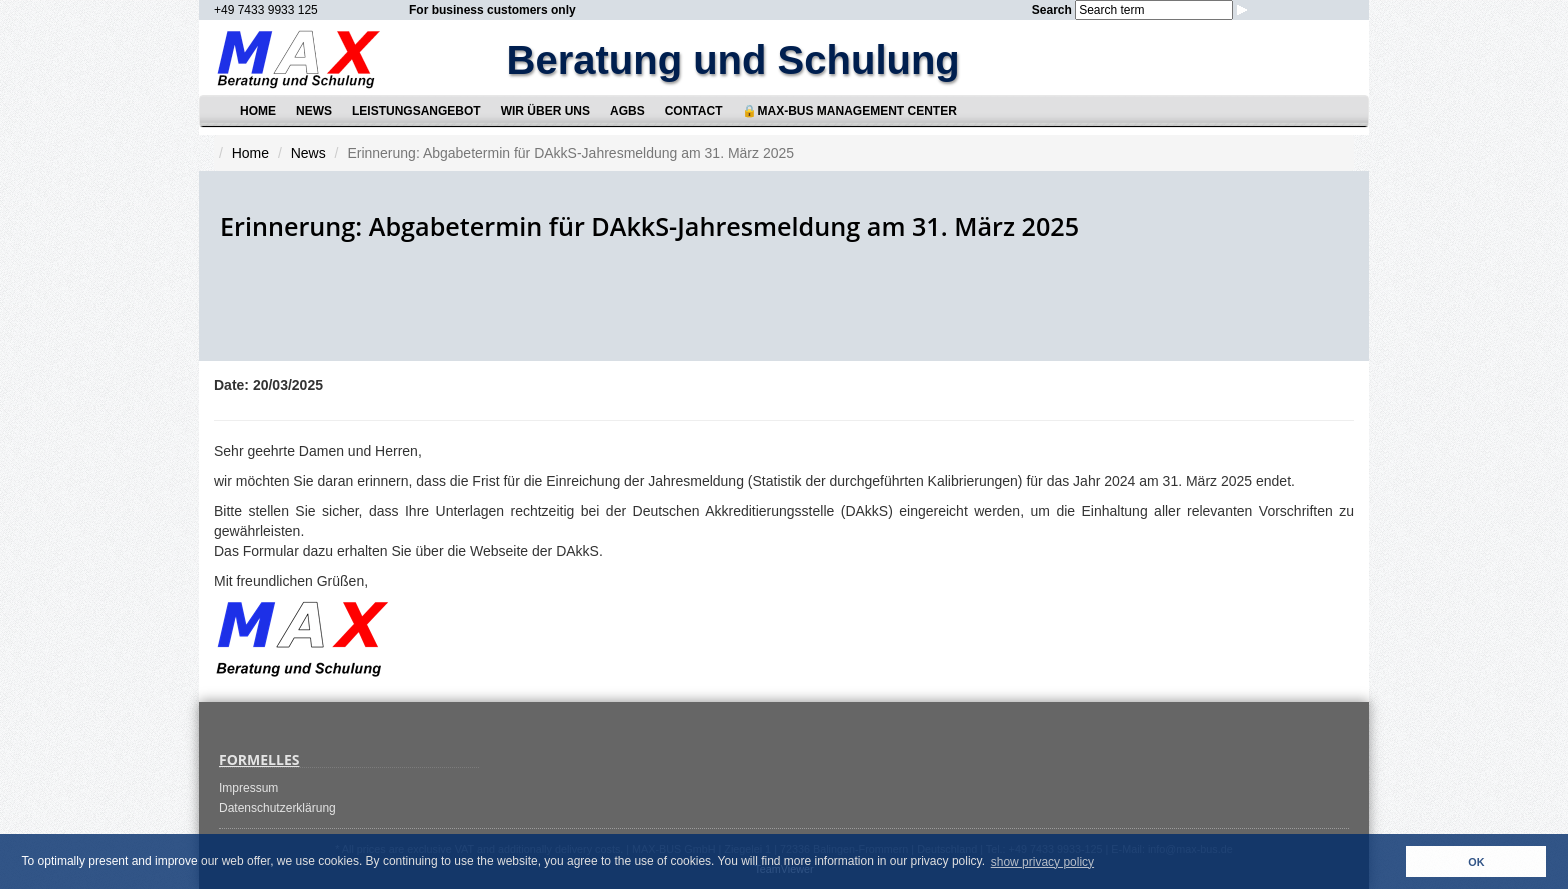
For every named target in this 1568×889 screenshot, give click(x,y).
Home (258, 111)
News (314, 111)
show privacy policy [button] (1042, 862)
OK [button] (1476, 862)
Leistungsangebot (416, 111)
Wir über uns (545, 111)
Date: (231, 385)
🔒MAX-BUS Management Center (849, 111)
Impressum (248, 788)
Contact (694, 111)
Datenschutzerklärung (277, 808)
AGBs (627, 111)
